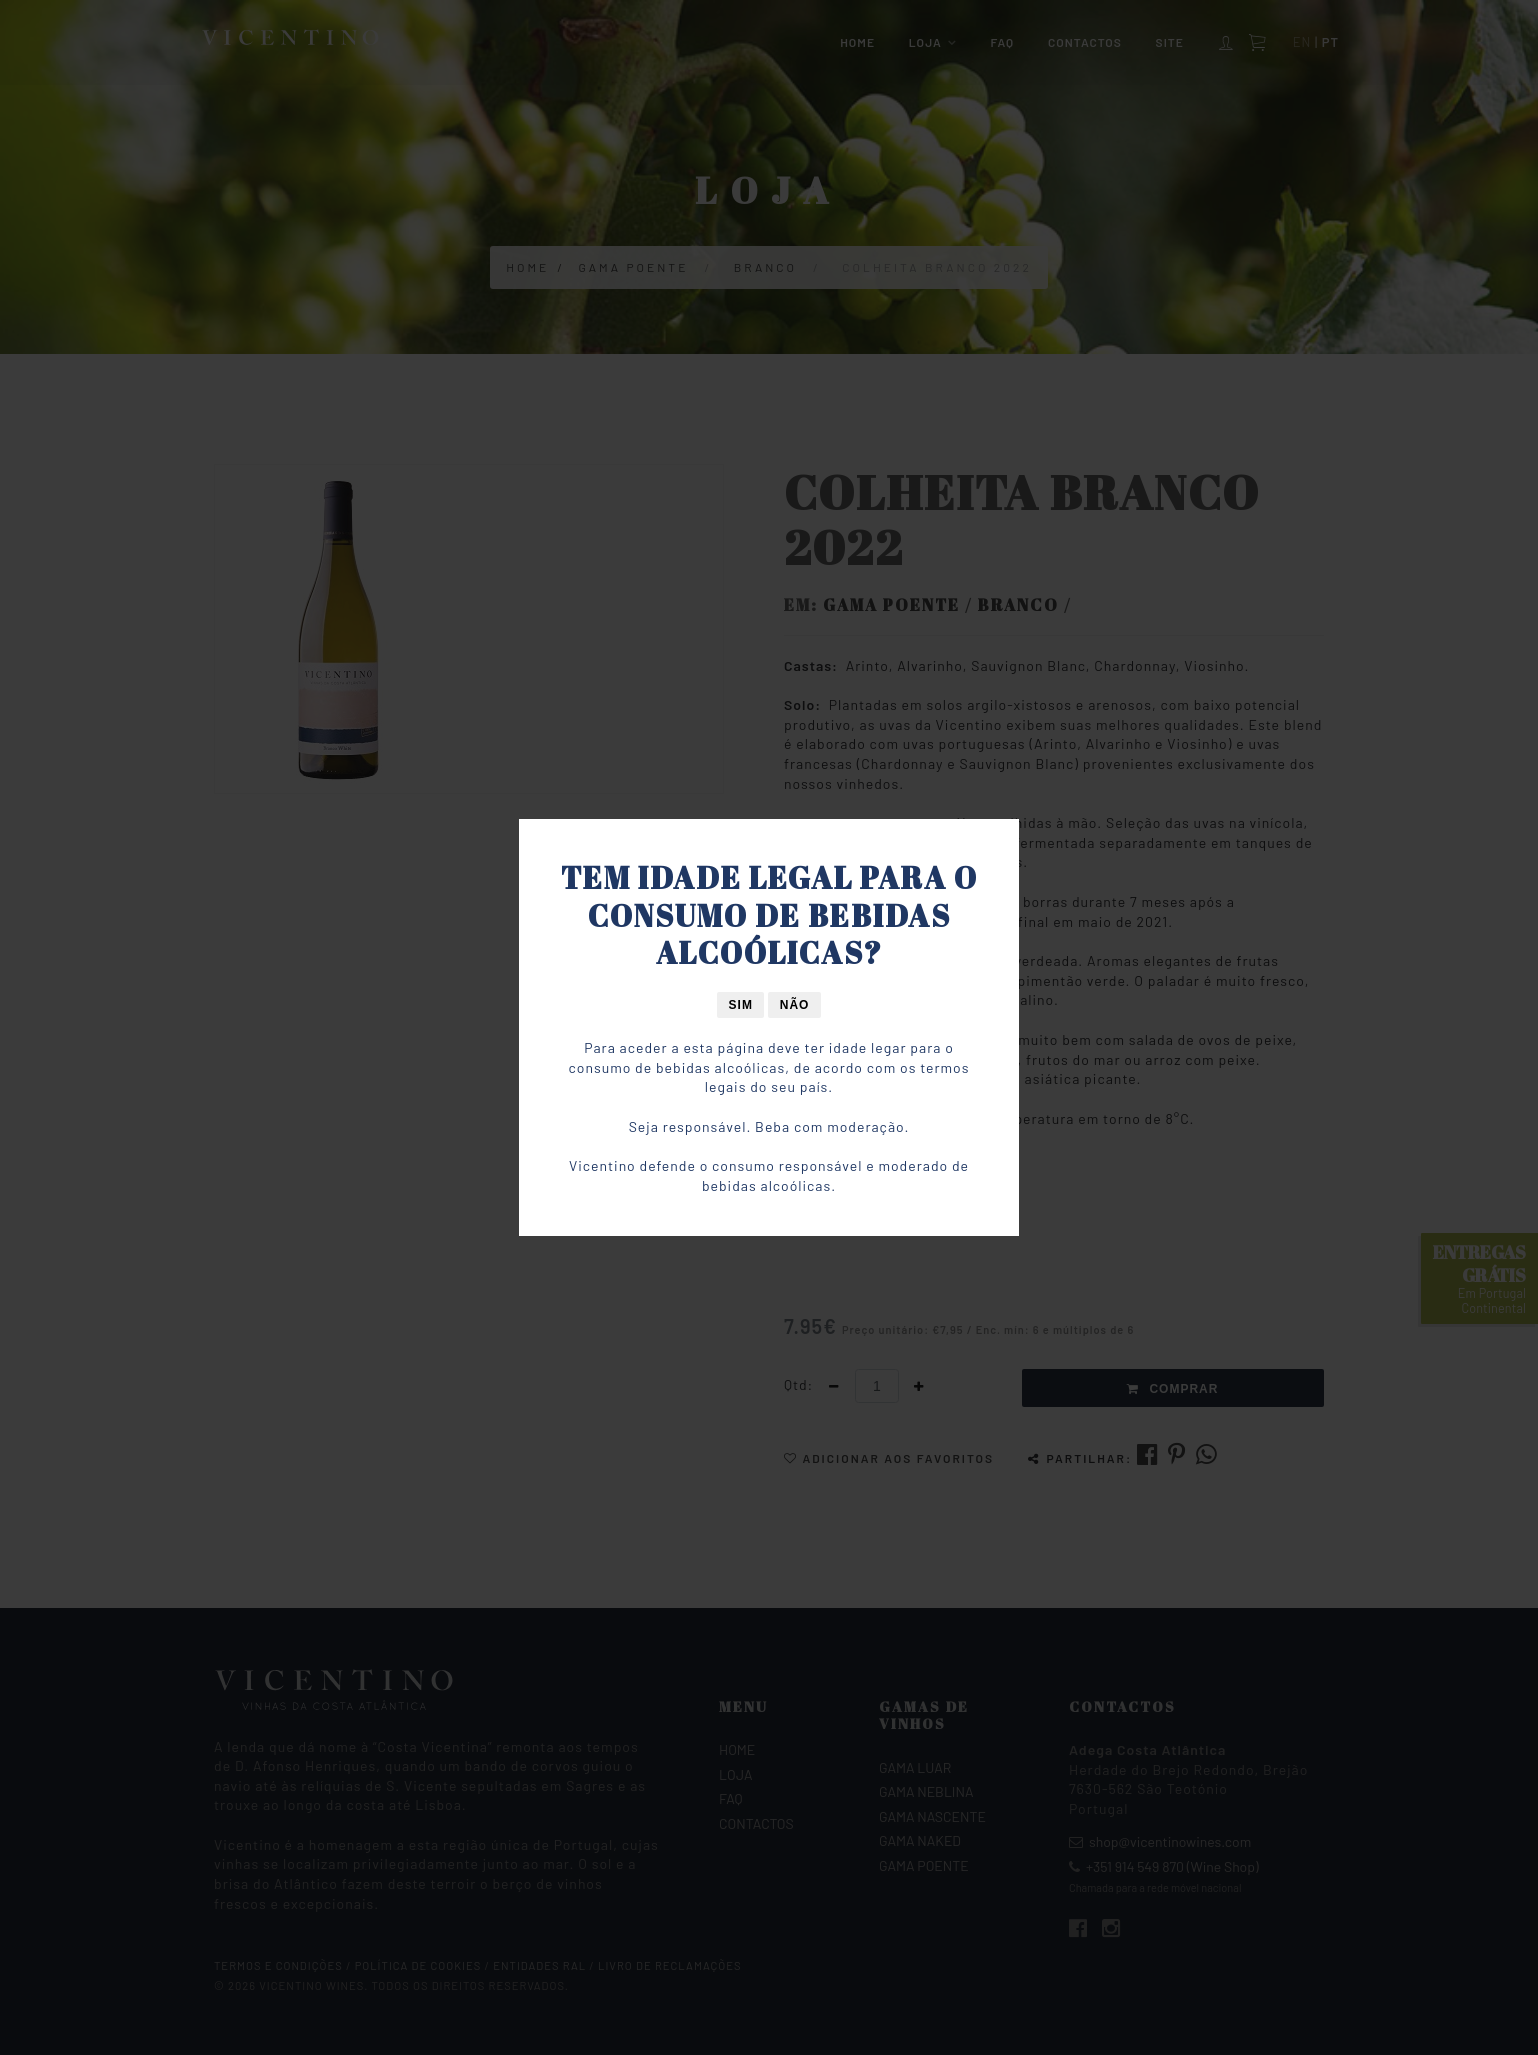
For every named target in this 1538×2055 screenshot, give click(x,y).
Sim (741, 1005)
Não (795, 1005)
